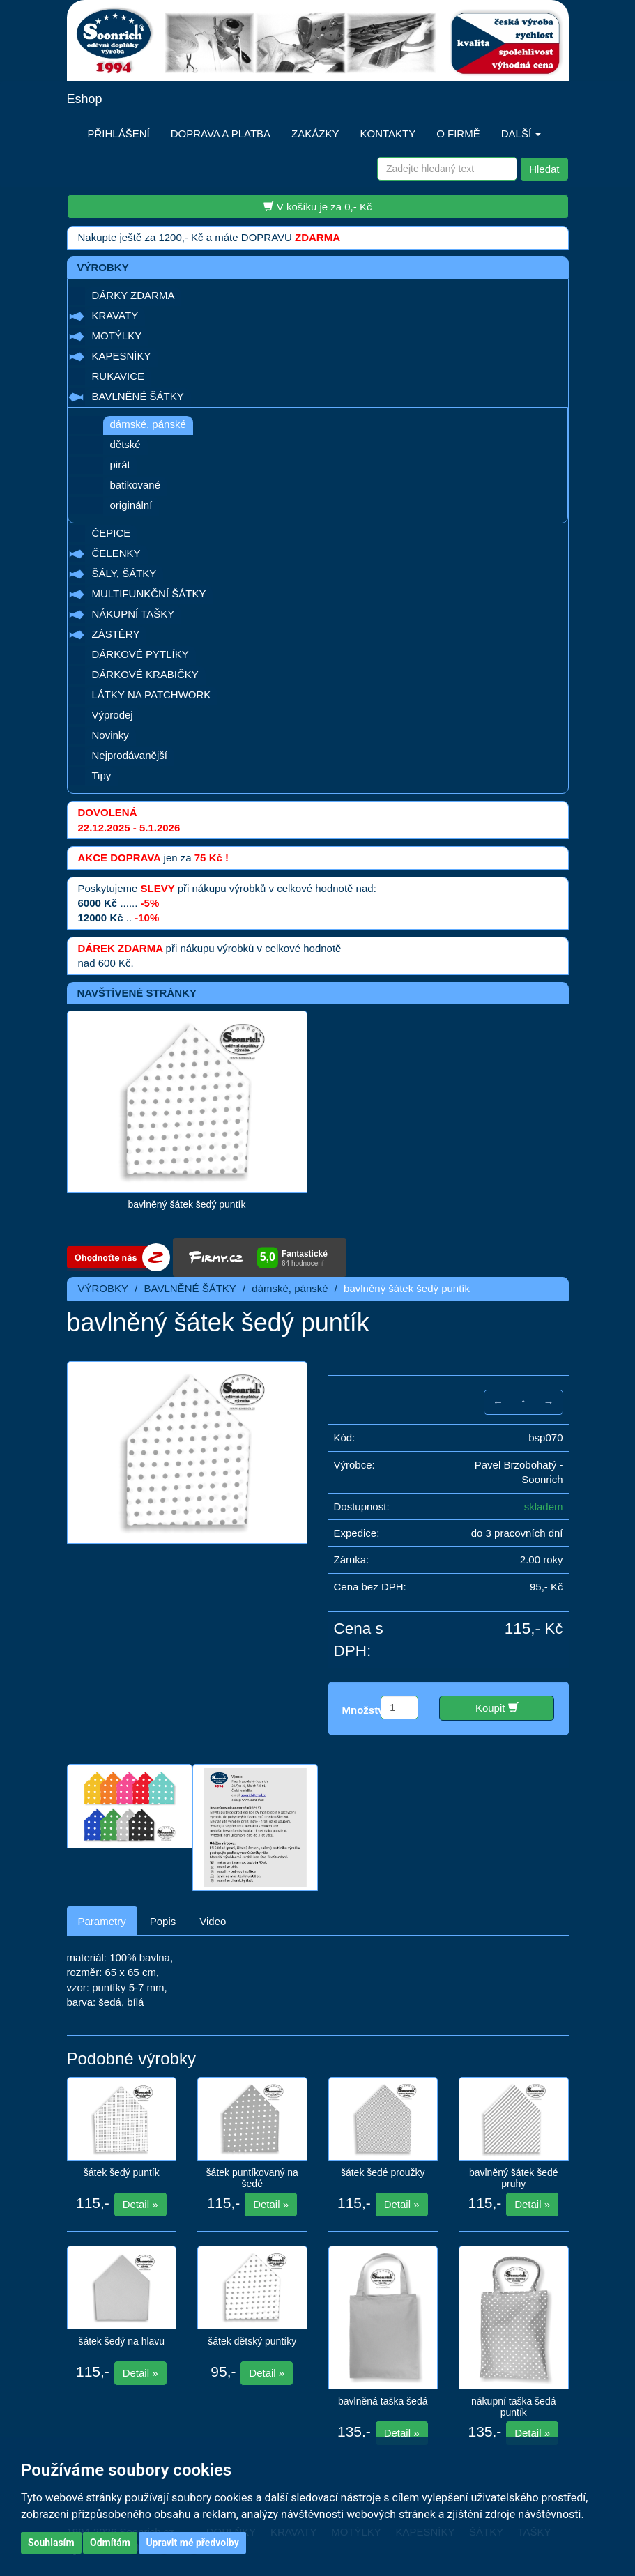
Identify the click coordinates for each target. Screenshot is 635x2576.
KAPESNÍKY (121, 356)
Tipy (102, 775)
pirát (120, 464)
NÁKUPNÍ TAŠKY (133, 614)
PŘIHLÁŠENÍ (119, 133)
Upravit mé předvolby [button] (192, 2542)
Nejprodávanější (129, 755)
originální (131, 505)
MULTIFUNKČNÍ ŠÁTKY (149, 593)
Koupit (497, 1707)
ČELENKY (116, 553)
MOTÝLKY (117, 336)
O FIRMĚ (458, 133)
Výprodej (112, 715)
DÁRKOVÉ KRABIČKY (145, 674)
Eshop (84, 99)
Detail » (140, 2204)
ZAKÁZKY (315, 133)
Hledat (544, 169)
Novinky (110, 735)
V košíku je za (317, 206)
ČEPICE (111, 533)
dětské (125, 444)
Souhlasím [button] (51, 2542)
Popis (163, 1921)
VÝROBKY (103, 1288)
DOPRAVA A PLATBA (220, 133)
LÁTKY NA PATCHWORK (151, 694)
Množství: (366, 1710)
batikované (135, 485)
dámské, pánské (148, 424)
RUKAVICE (118, 376)
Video (212, 1921)
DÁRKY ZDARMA (133, 295)
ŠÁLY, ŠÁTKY (124, 573)
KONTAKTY (387, 133)
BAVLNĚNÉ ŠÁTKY (138, 396)
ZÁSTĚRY (116, 634)
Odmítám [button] (110, 2542)
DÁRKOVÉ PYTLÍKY (140, 654)
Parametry (102, 1921)
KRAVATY (115, 315)
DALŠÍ (521, 133)
